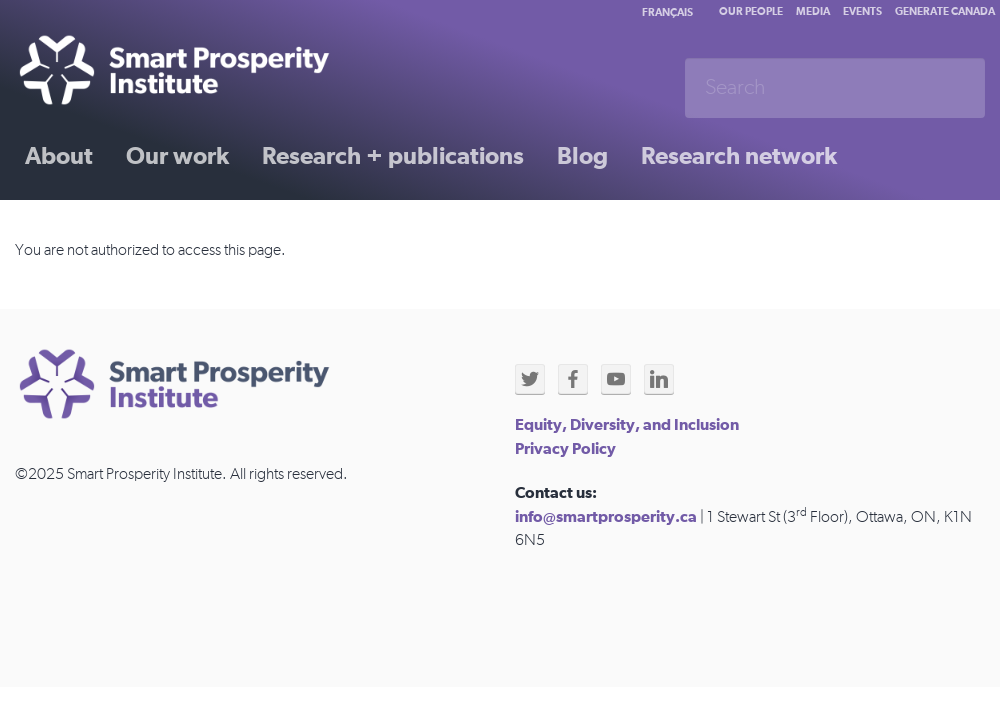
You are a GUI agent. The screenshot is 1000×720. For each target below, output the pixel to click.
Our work (177, 157)
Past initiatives (104, 227)
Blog (582, 157)
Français (667, 12)
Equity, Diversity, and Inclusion (627, 425)
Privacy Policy (565, 449)
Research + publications (393, 157)
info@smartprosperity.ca (606, 517)
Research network (739, 157)
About (59, 157)
